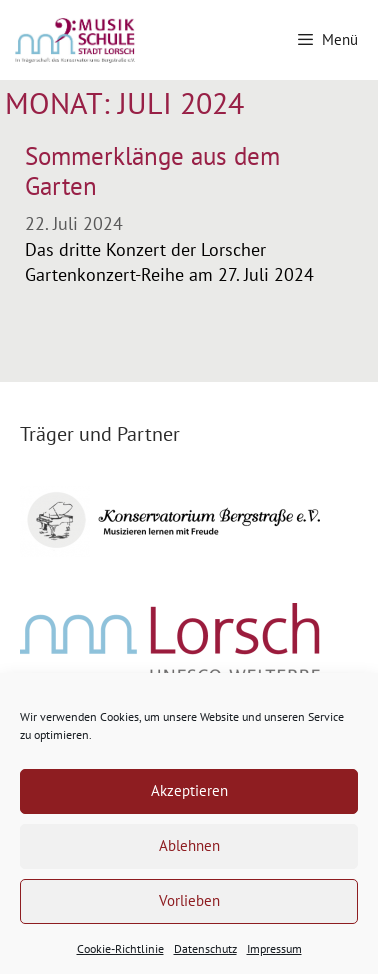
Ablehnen (189, 845)
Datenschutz (205, 948)
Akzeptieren (189, 790)
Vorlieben (189, 900)
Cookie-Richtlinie (120, 948)
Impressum (274, 948)
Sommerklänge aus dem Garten (152, 171)
